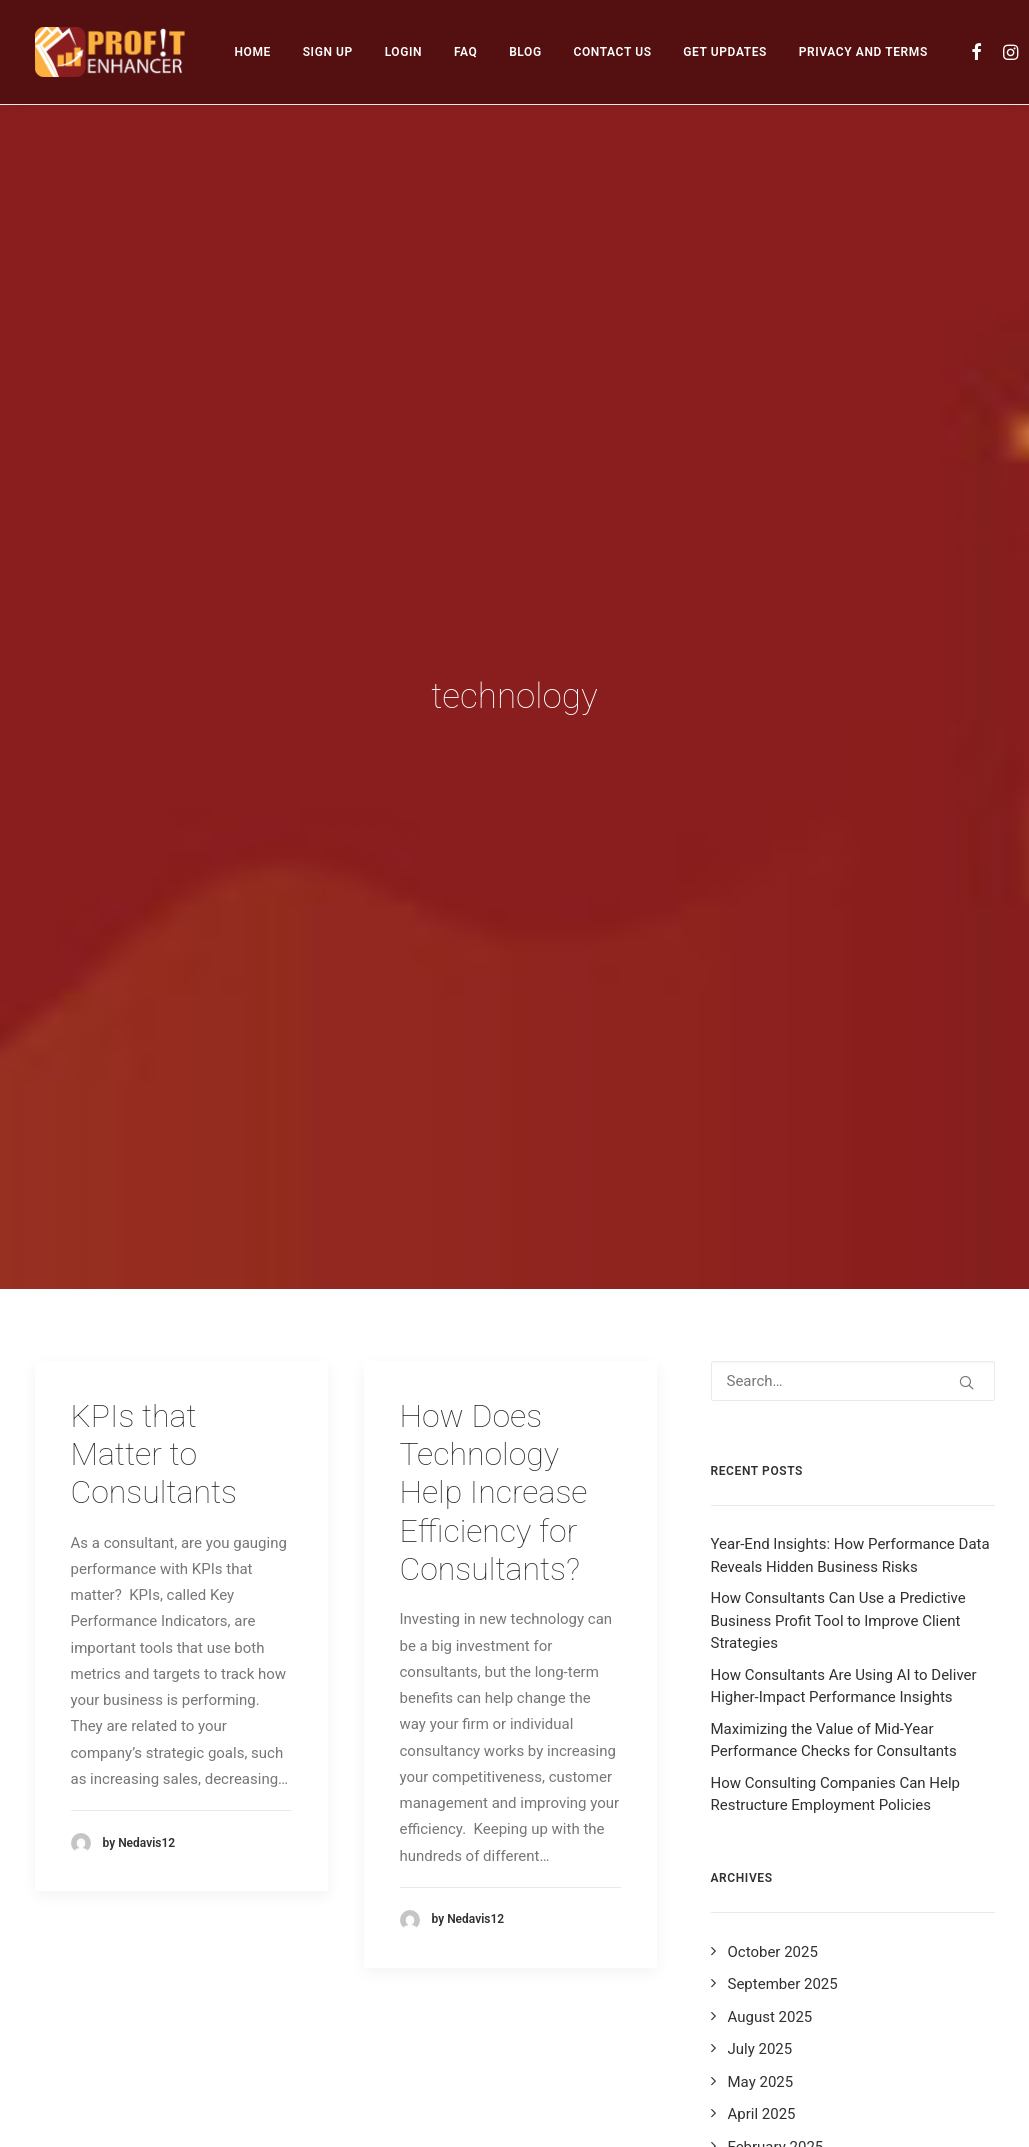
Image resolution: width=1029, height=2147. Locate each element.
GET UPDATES (725, 52)
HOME (253, 52)
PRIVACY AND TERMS (863, 52)
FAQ (466, 52)
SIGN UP (328, 52)
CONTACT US (612, 52)
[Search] (853, 1199)
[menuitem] (253, 52)
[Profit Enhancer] (110, 52)
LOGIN (404, 52)
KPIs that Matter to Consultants (154, 1272)
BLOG (525, 52)
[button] (977, 52)
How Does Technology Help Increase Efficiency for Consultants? (494, 1311)
